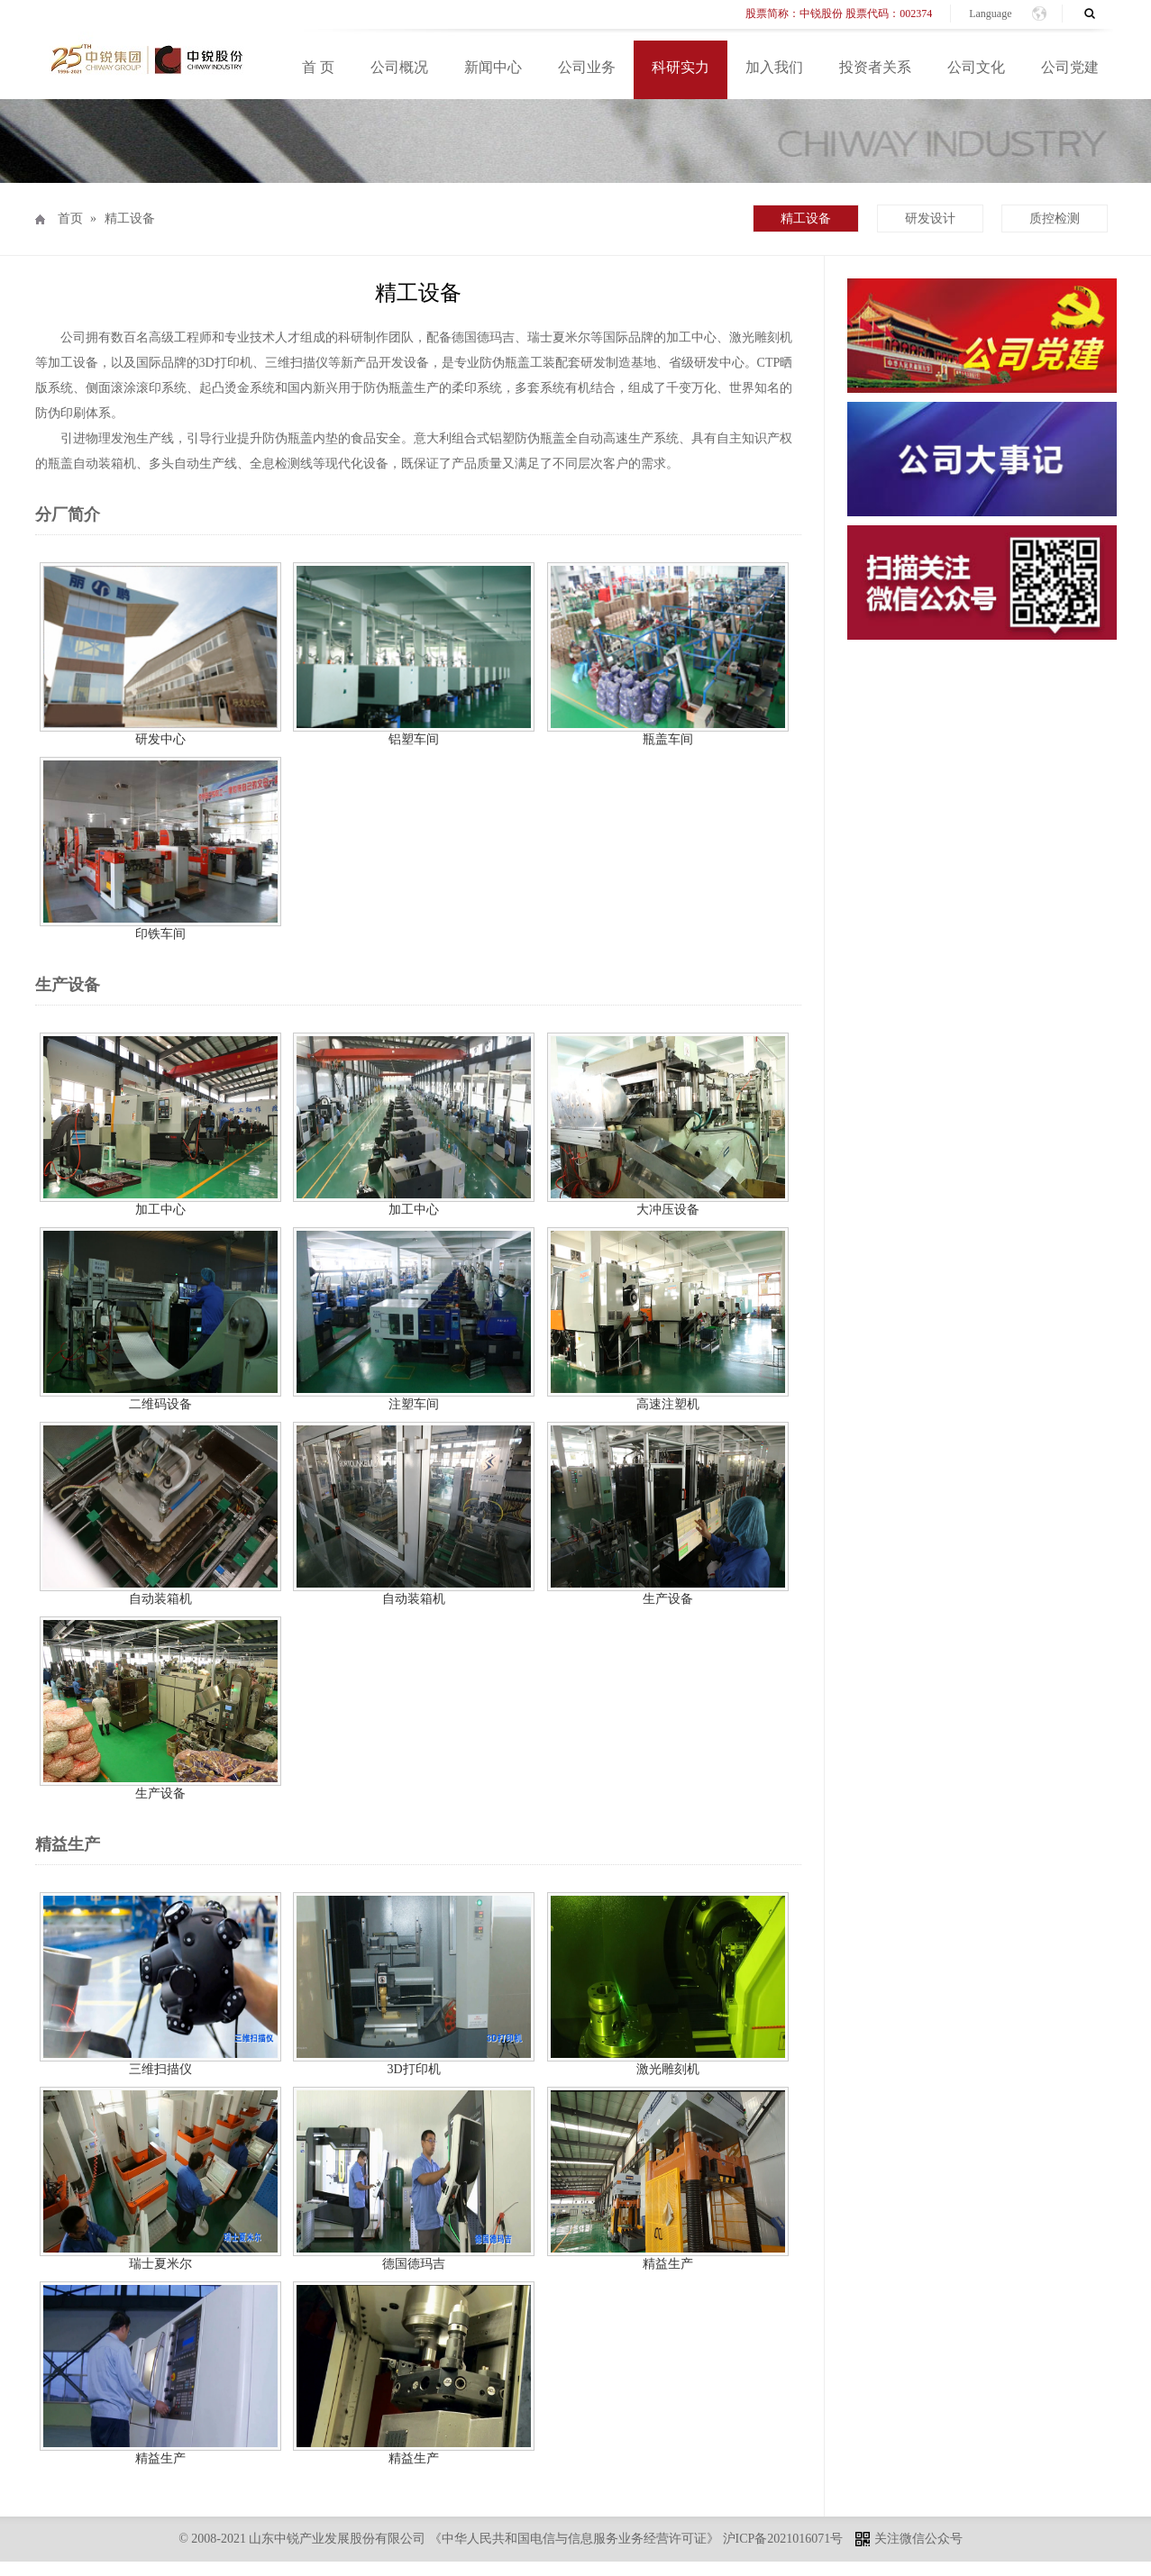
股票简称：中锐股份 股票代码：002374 (838, 13)
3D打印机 (413, 2069)
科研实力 (680, 67)
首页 (70, 218)
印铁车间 (160, 934)
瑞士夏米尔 (160, 2264)
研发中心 (166, 739)
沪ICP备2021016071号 (783, 2538)
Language (990, 13)
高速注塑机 (667, 1404)
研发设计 (930, 218)
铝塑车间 (413, 739)
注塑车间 (413, 1404)
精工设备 (130, 218)
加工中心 (160, 1209)
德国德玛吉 (413, 2264)
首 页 (318, 67)
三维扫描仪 (160, 2069)
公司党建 (1070, 67)
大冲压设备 (667, 1209)
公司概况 (399, 67)
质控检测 (1054, 218)
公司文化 (976, 67)
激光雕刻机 (667, 2069)
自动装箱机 (160, 1599)
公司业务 (587, 67)
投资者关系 (875, 67)
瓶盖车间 (668, 739)
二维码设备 (160, 1404)
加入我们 (774, 67)
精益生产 (668, 2264)
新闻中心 (493, 67)
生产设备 (668, 1599)
